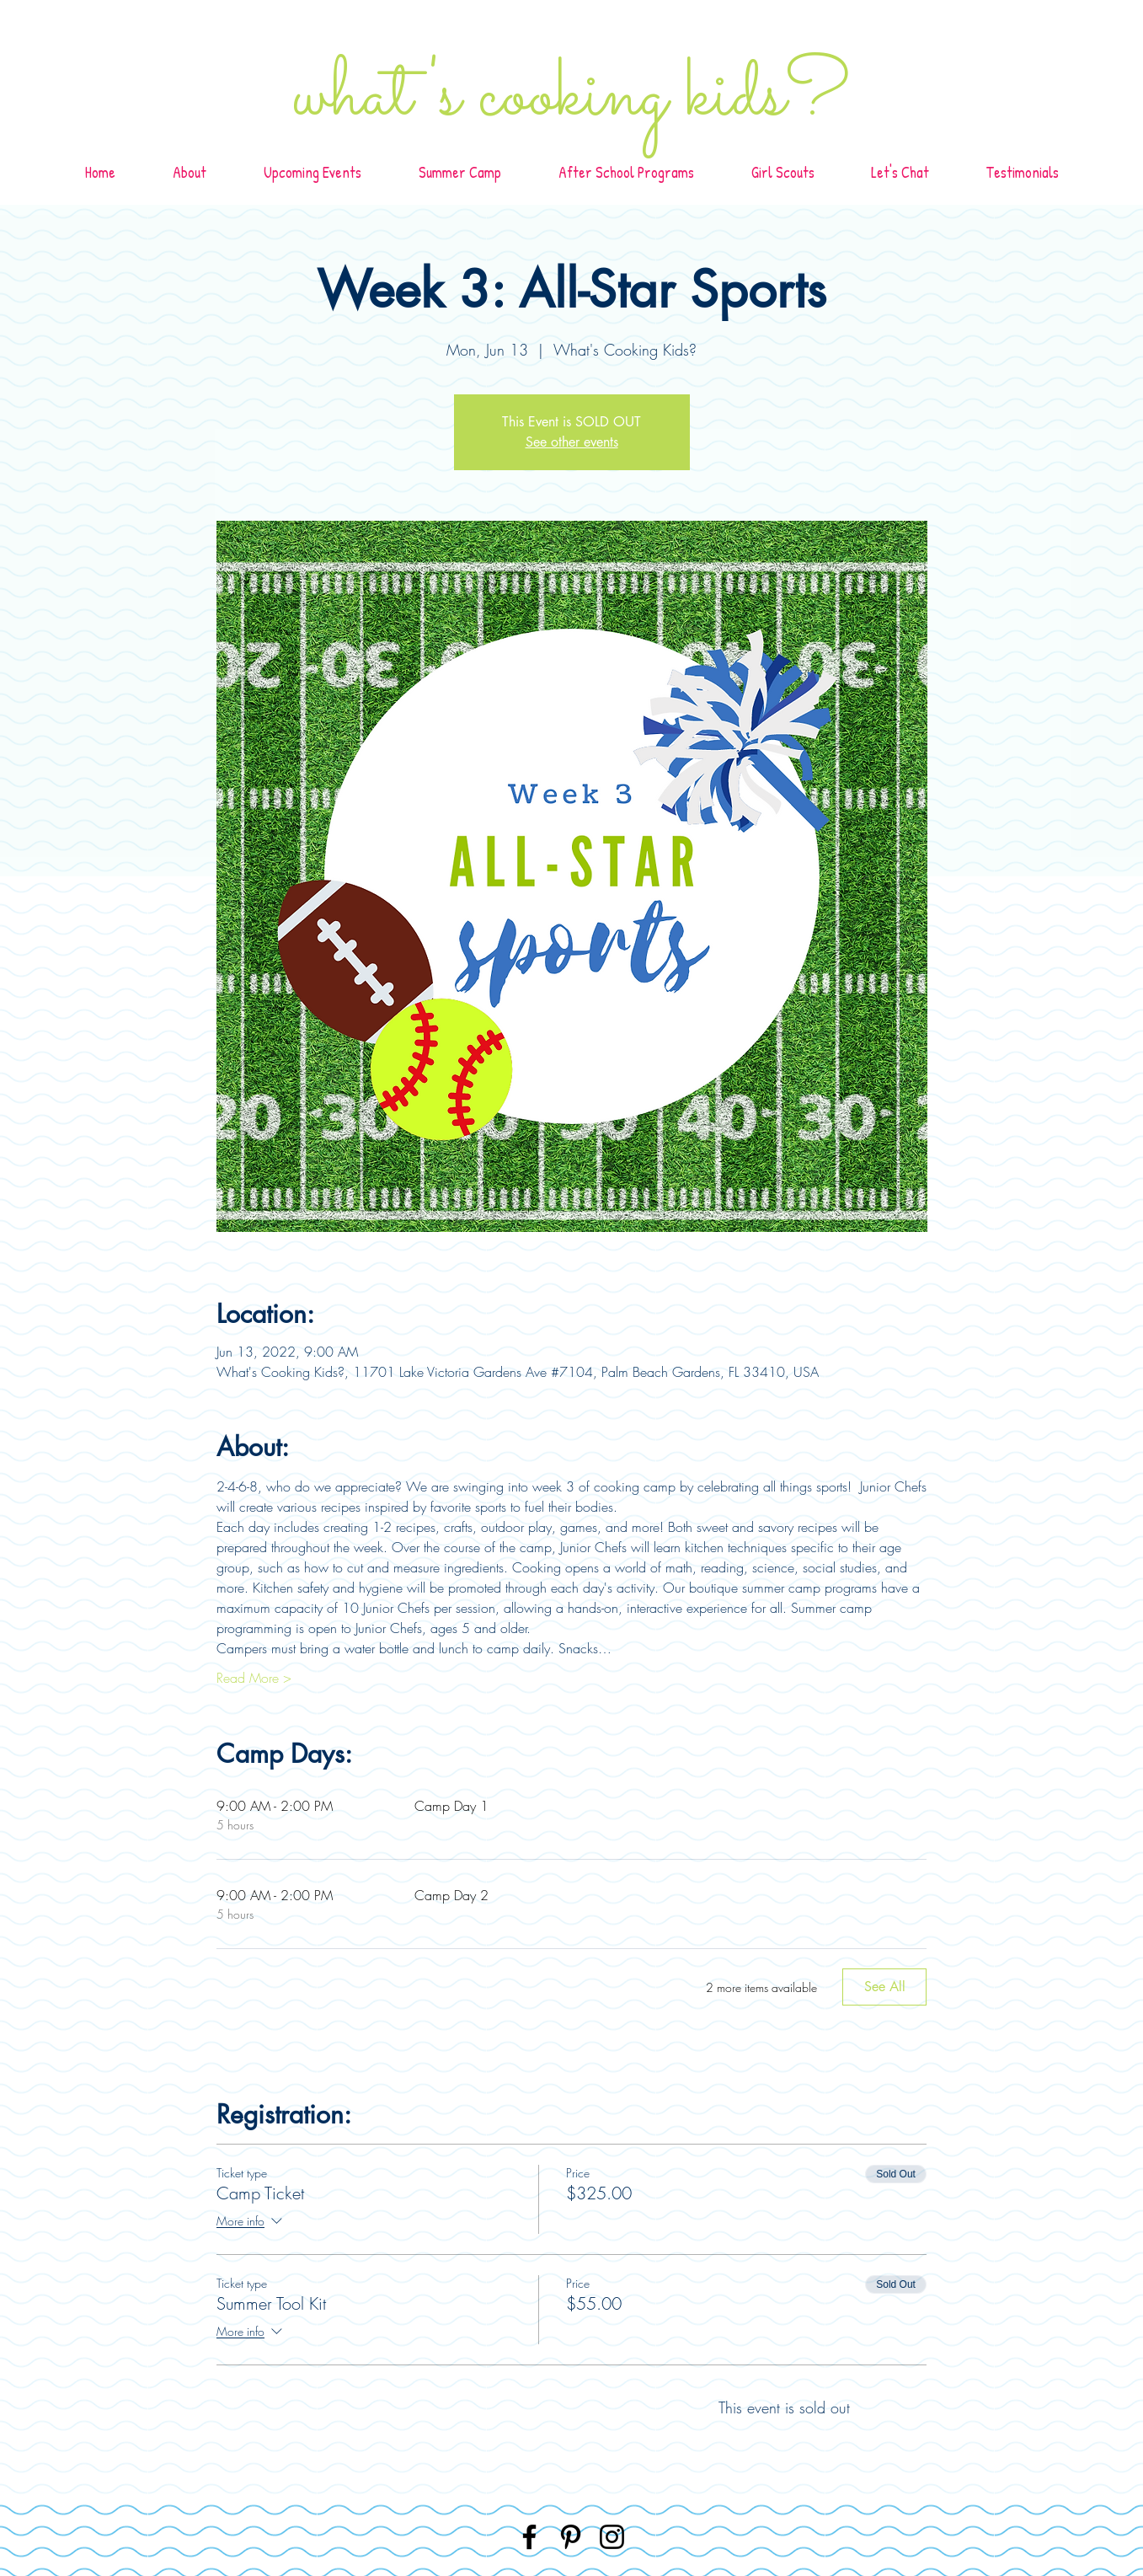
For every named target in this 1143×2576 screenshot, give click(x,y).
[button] (626, 172)
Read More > (253, 1677)
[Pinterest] (570, 2536)
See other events (572, 442)
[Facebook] (529, 2536)
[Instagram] (612, 2536)
